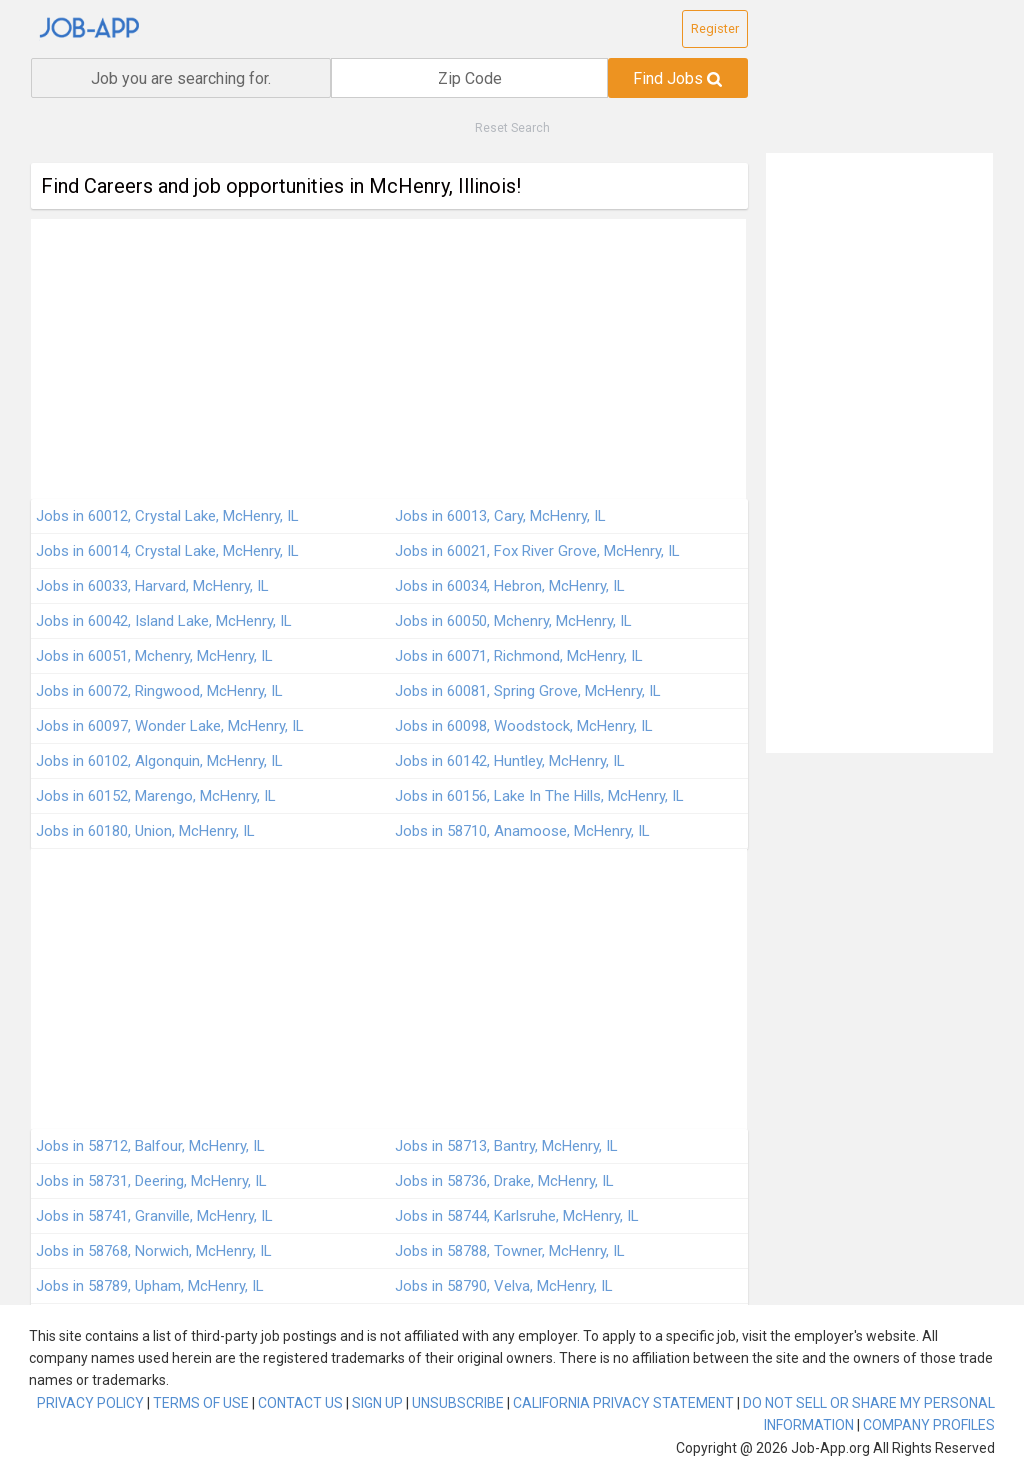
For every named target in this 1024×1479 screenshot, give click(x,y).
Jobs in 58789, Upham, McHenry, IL (150, 1286)
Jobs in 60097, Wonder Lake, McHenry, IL (170, 726)
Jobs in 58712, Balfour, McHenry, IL (150, 1146)
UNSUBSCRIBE (458, 1403)
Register (715, 28)
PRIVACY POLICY (90, 1403)
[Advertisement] (388, 359)
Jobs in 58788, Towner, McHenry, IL (510, 1251)
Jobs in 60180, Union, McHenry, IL (145, 831)
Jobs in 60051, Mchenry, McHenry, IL (154, 656)
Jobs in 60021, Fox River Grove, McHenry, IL (537, 551)
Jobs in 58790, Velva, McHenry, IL (504, 1286)
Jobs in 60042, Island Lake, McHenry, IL (164, 621)
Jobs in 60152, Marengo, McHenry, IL (156, 796)
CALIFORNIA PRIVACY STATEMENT (623, 1403)
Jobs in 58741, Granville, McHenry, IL (154, 1216)
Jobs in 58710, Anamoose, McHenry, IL (522, 831)
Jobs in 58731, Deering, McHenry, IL (151, 1181)
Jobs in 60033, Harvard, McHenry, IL (152, 586)
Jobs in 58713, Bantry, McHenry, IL (506, 1146)
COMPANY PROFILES (929, 1425)
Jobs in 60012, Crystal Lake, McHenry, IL (167, 516)
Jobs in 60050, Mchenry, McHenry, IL (513, 621)
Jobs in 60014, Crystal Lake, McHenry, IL (167, 551)
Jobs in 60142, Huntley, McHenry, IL (510, 761)
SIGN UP (377, 1403)
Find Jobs (677, 78)
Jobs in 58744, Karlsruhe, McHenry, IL (517, 1216)
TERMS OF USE (201, 1403)
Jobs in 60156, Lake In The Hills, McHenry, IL (539, 796)
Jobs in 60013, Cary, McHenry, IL (500, 516)
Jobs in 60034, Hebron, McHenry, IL (510, 586)
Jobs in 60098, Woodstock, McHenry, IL (524, 726)
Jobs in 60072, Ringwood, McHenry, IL (159, 691)
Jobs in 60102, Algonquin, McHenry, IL (159, 761)
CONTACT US (300, 1403)
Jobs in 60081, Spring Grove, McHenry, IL (528, 691)
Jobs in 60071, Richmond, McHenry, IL (519, 656)
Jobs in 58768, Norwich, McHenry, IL (154, 1251)
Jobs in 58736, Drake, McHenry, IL (504, 1181)
